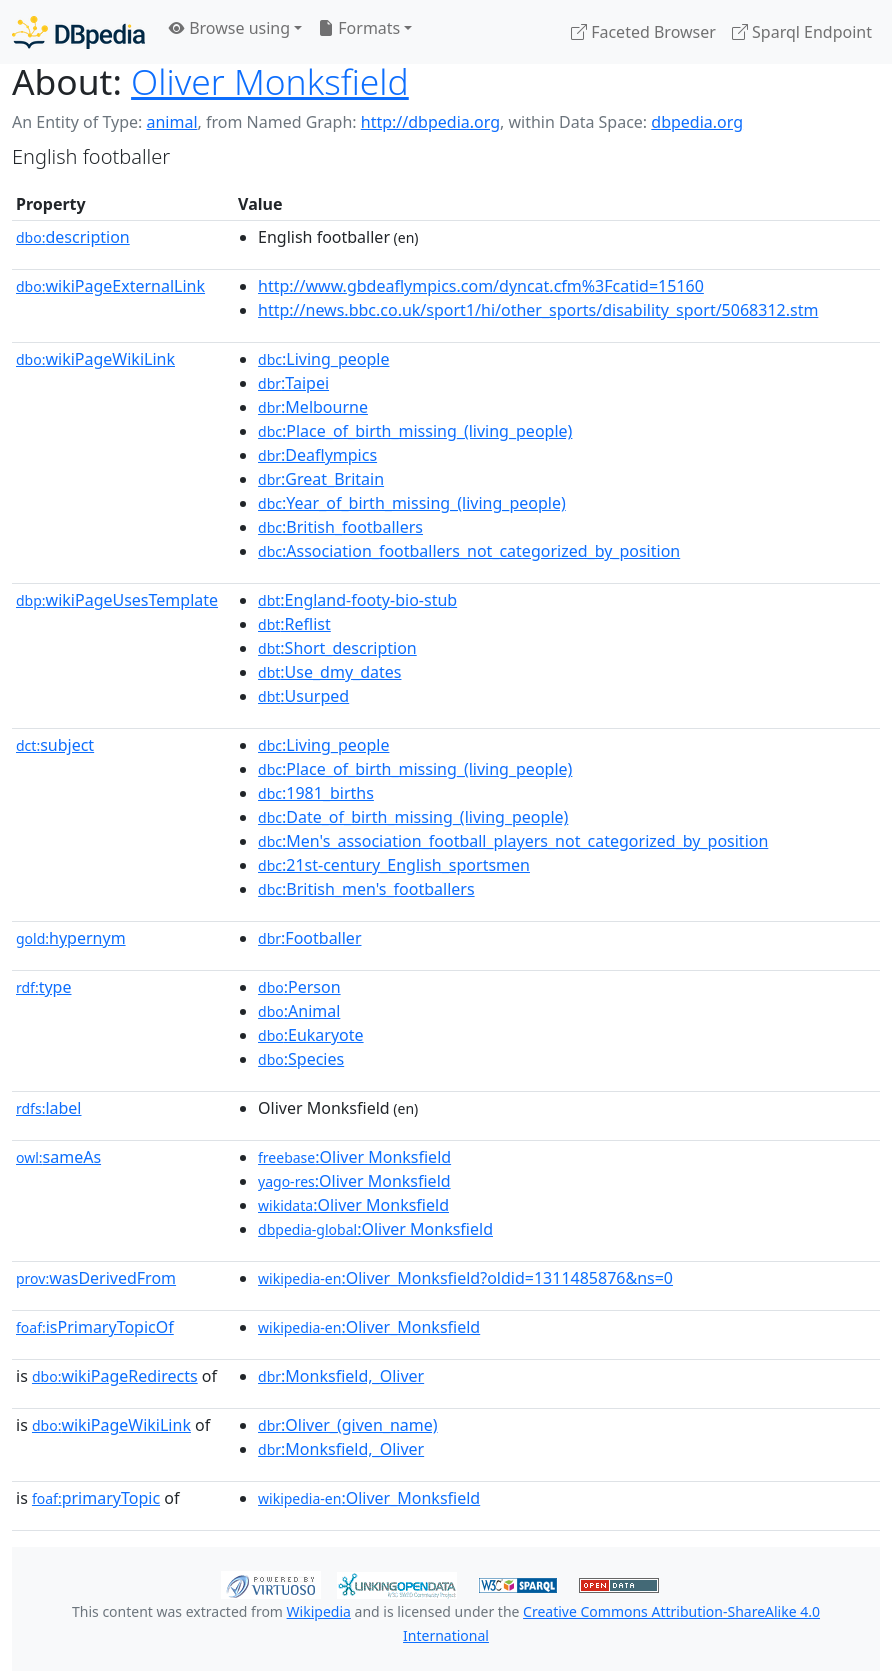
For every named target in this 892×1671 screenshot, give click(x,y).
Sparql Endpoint (802, 32)
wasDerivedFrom (96, 1278)
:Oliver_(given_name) (347, 1425)
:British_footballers (340, 527)
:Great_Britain (321, 479)
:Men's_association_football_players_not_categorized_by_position (513, 841)
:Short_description (337, 648)
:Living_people (323, 359)
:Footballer (309, 938)
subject (55, 745)
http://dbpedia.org (430, 122)
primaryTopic (96, 1498)
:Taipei (293, 383)
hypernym (71, 938)
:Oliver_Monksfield (369, 1327)
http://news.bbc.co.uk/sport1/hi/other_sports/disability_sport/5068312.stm (538, 310)
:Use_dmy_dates (329, 672)
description (73, 237)
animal (171, 122)
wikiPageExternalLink (110, 286)
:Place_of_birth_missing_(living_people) (415, 431)
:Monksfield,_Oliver (341, 1376)
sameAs (58, 1157)
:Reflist (294, 624)
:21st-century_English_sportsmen (394, 865)
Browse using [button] (229, 28)
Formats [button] (359, 28)
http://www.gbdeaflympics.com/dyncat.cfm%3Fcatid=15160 (481, 286)
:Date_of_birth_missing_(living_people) (413, 817)
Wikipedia (319, 1611)
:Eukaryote (311, 1035)
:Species (301, 1059)
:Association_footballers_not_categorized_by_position (469, 551)
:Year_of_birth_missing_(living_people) (412, 503)
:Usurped (303, 696)
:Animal (299, 1011)
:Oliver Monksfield (354, 1157)
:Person (299, 987)
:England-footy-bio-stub (357, 600)
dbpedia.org (697, 122)
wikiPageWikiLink (95, 359)
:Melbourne (313, 407)
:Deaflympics (317, 455)
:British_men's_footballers (366, 889)
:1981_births (316, 793)
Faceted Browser (643, 32)
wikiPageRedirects (115, 1376)
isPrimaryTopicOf (95, 1327)
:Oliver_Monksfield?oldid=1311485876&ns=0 (465, 1278)
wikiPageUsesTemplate (117, 600)
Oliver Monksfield (270, 81)
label (49, 1108)
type (44, 987)
